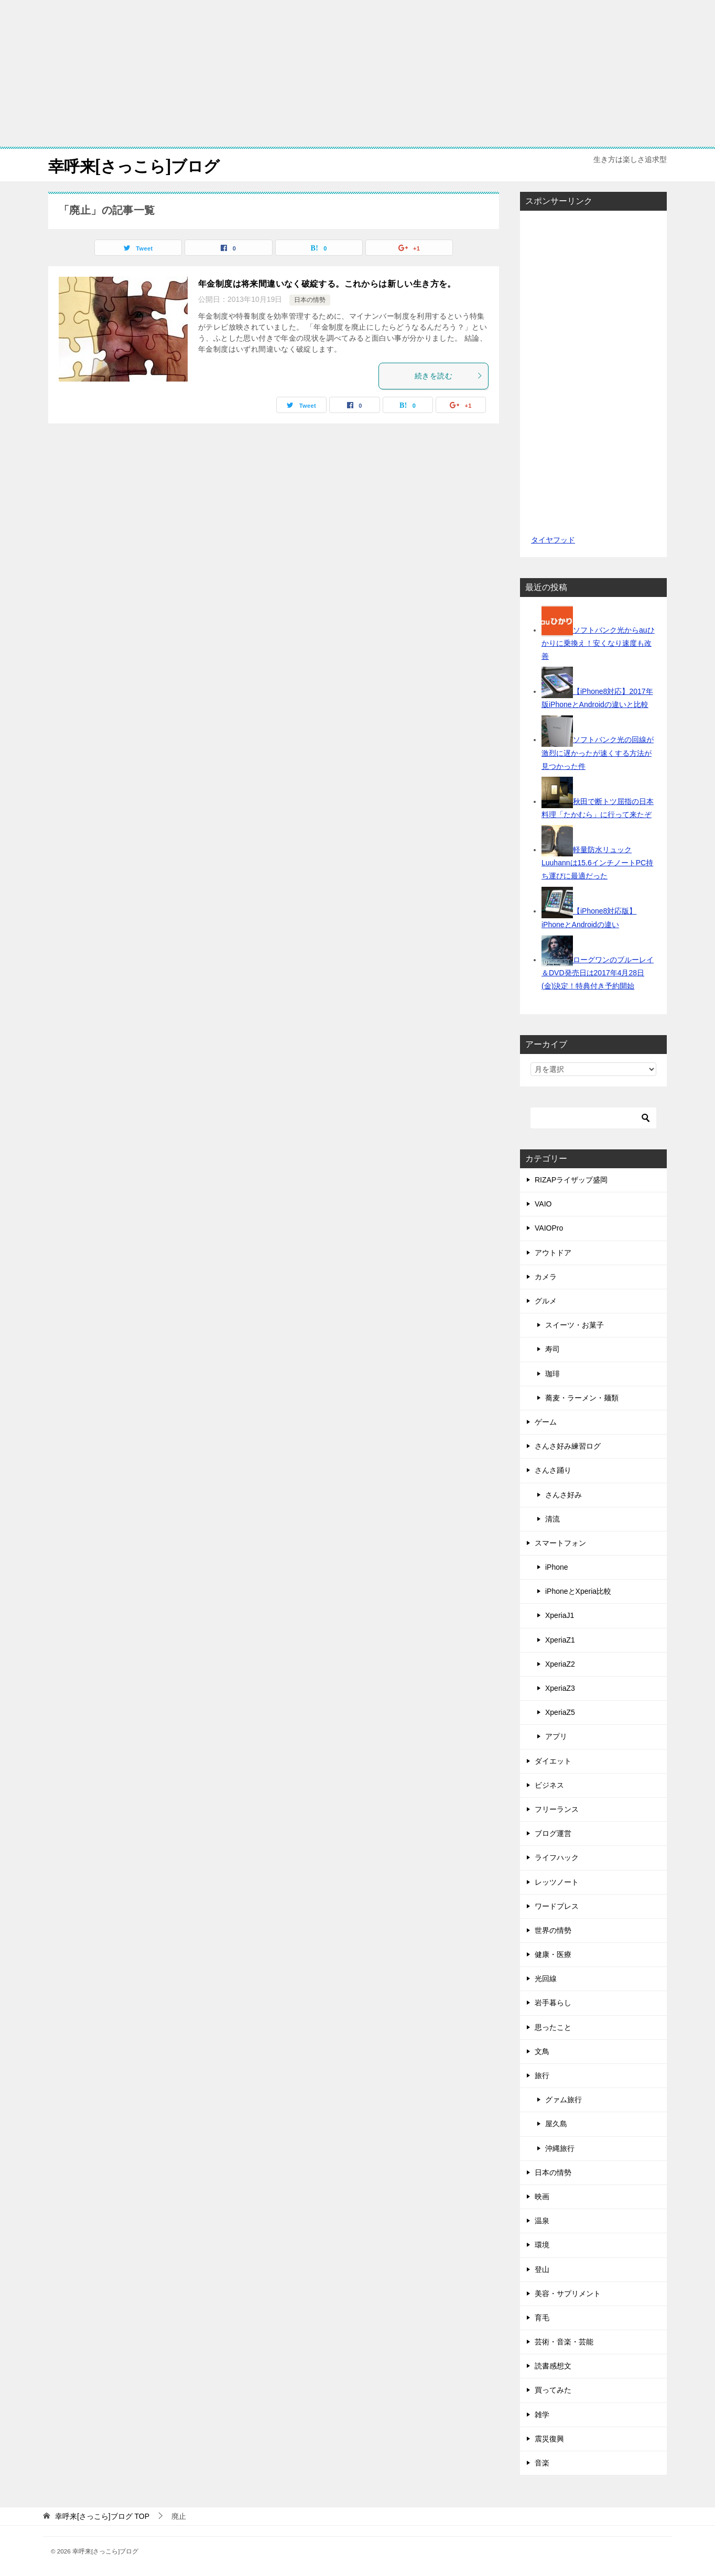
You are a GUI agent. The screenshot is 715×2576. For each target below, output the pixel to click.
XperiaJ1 (559, 1615)
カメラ (546, 1276)
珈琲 (552, 1373)
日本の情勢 (310, 299)
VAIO (543, 1203)
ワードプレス (557, 1905)
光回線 (546, 1978)
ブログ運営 (553, 1833)
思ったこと (553, 2027)
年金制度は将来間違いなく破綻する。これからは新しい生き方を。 (327, 283)
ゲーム (546, 1421)
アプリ (556, 1736)
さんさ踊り (553, 1469)
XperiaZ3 (560, 1687)
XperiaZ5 (560, 1712)
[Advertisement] (357, 73)
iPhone (556, 1566)
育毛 (542, 2317)
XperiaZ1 (560, 1639)
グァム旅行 (563, 2099)
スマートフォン (560, 1542)
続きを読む (449, 375)
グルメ (546, 1300)
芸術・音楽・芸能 (564, 2341)
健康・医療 (553, 1954)
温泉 (542, 2220)
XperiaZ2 (560, 1663)
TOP (102, 2516)
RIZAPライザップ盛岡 (571, 1179)
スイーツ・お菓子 (574, 1324)
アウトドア (553, 1252)
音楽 (542, 2462)
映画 (542, 2196)
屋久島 (556, 2124)
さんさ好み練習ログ (568, 1445)
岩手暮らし (553, 2002)
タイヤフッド (552, 539)
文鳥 (542, 2051)
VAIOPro (549, 1228)
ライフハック (557, 1857)
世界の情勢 (553, 1930)
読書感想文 (553, 2365)
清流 (552, 1518)
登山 (542, 2269)
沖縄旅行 (560, 2148)
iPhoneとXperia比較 (578, 1590)
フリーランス (557, 1809)
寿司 (552, 1349)
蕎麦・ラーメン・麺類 (582, 1397)
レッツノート (557, 1881)
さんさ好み (563, 1494)
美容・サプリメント (568, 2293)
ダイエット (553, 1760)
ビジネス (549, 1784)
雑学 (542, 2414)
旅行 (542, 2075)
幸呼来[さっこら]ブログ (134, 165)
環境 (542, 2244)
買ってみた (553, 2390)
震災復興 (549, 2438)
